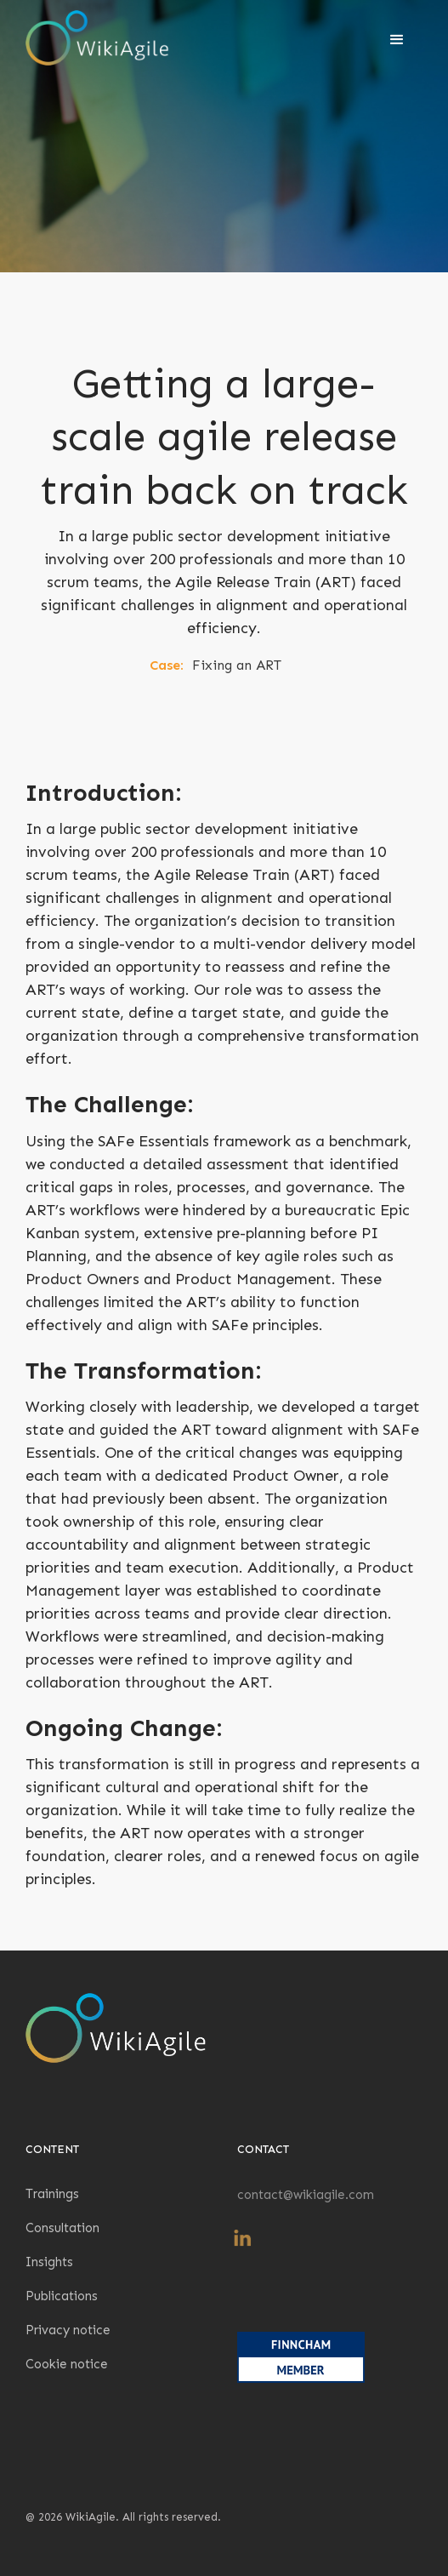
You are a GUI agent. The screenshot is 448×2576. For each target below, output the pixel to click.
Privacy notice (68, 2330)
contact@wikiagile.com (305, 2194)
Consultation (62, 2228)
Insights (49, 2262)
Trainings (52, 2194)
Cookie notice (67, 2364)
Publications (62, 2296)
